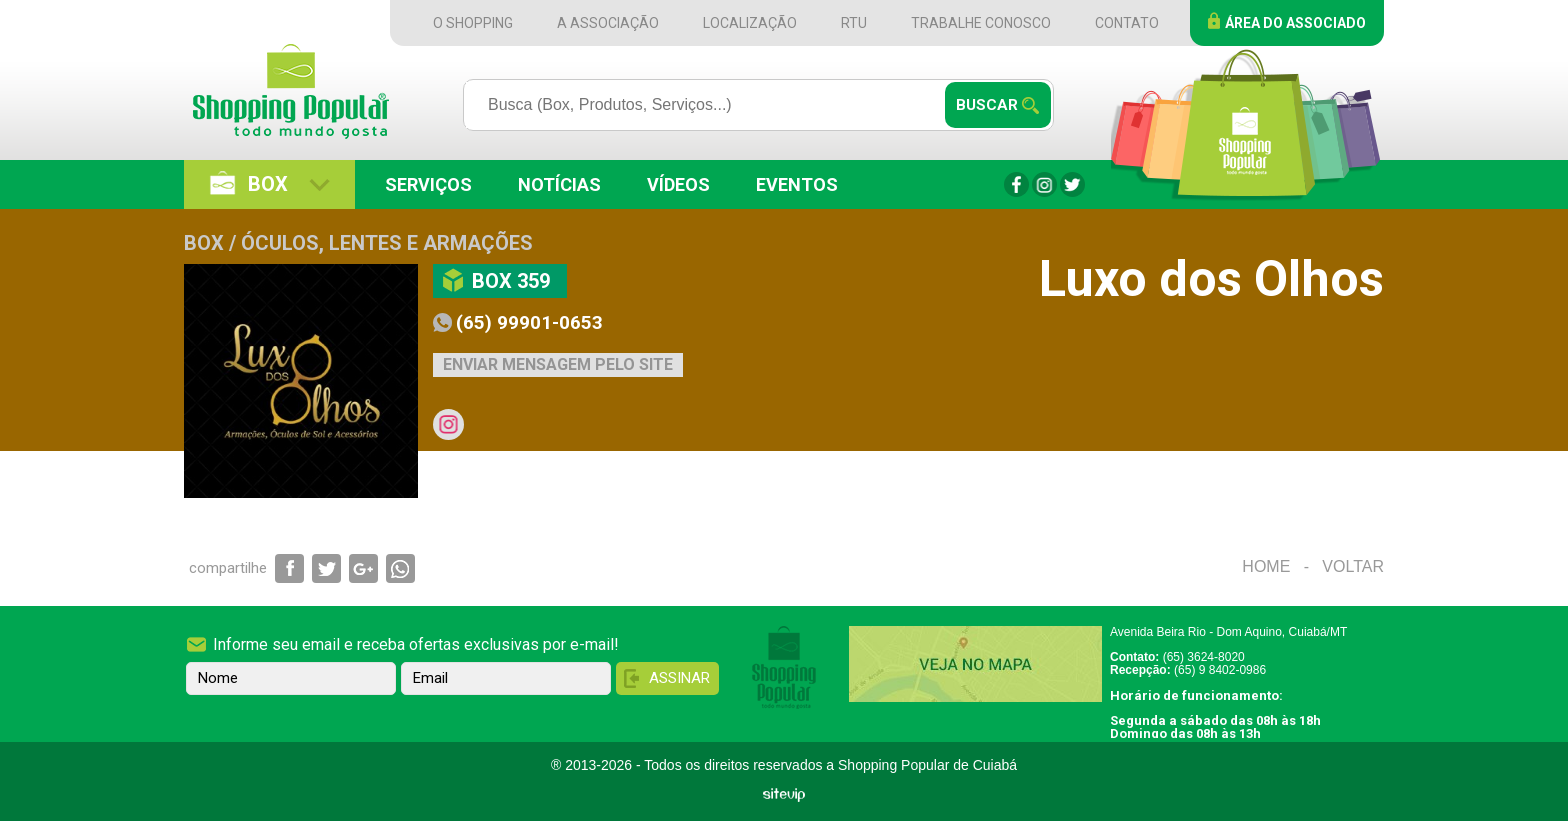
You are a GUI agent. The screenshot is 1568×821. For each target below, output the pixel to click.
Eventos (797, 184)
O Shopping (473, 23)
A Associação (608, 23)
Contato (1127, 23)
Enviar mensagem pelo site (558, 364)
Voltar (1353, 566)
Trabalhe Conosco (981, 23)
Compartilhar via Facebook (289, 568)
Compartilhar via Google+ (363, 568)
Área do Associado (1295, 23)
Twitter (1072, 184)
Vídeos (678, 184)
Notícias (559, 184)
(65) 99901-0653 (529, 322)
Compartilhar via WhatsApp (400, 568)
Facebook (1016, 184)
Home (1266, 566)
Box (268, 184)
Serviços (428, 184)
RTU (854, 23)
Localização (750, 23)
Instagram (1044, 184)
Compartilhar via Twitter (326, 568)
